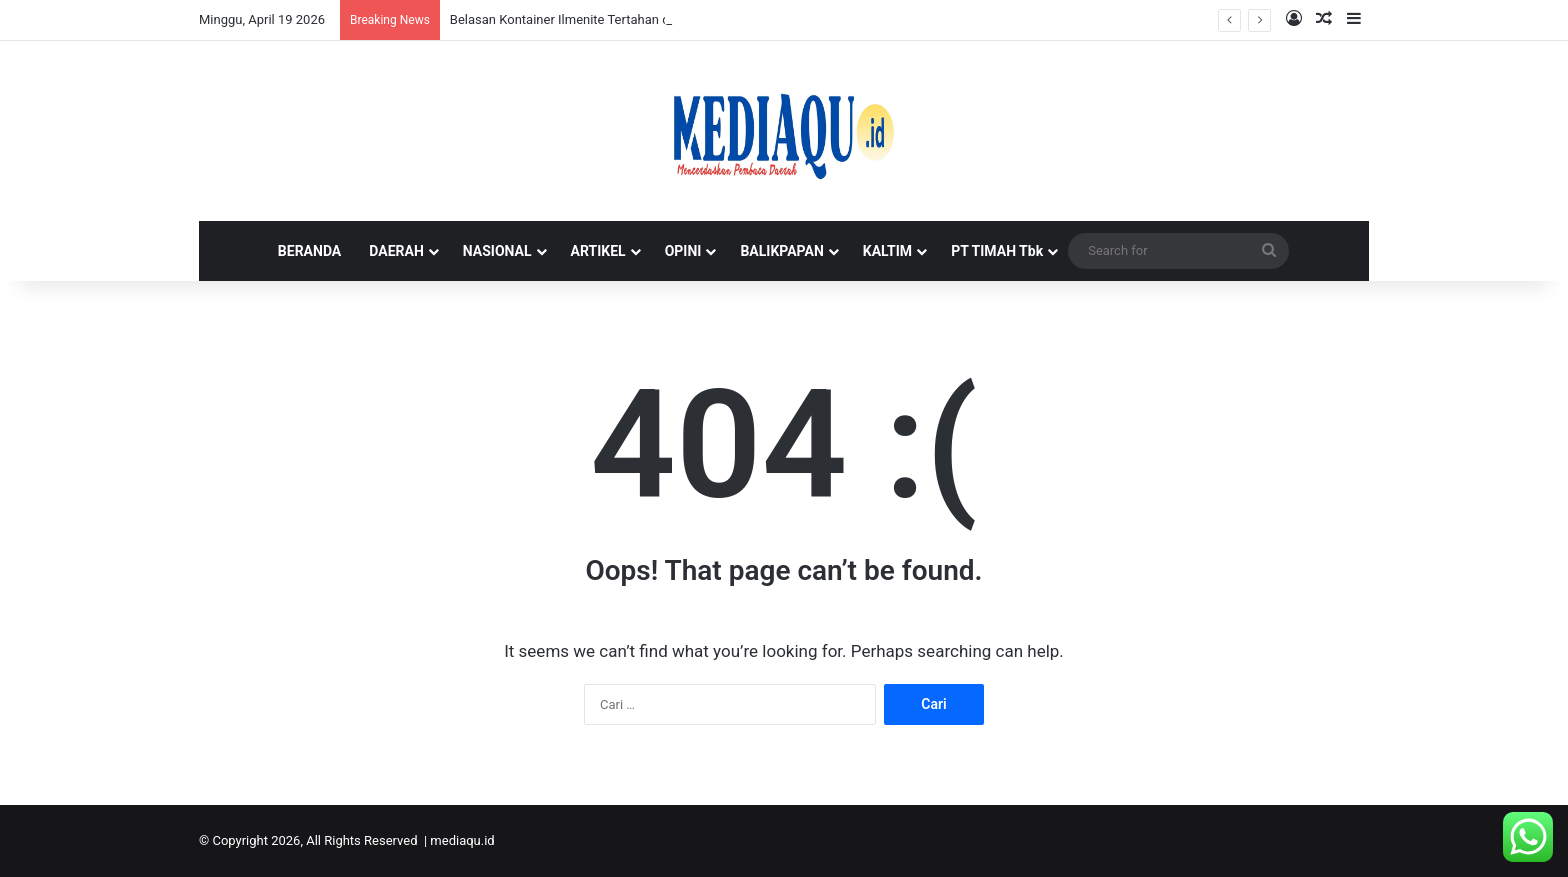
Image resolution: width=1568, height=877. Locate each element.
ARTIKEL (598, 251)
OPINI (683, 251)
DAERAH (396, 251)
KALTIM (887, 251)
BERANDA (309, 251)
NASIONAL (497, 251)
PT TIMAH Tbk (997, 251)
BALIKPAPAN (781, 251)
